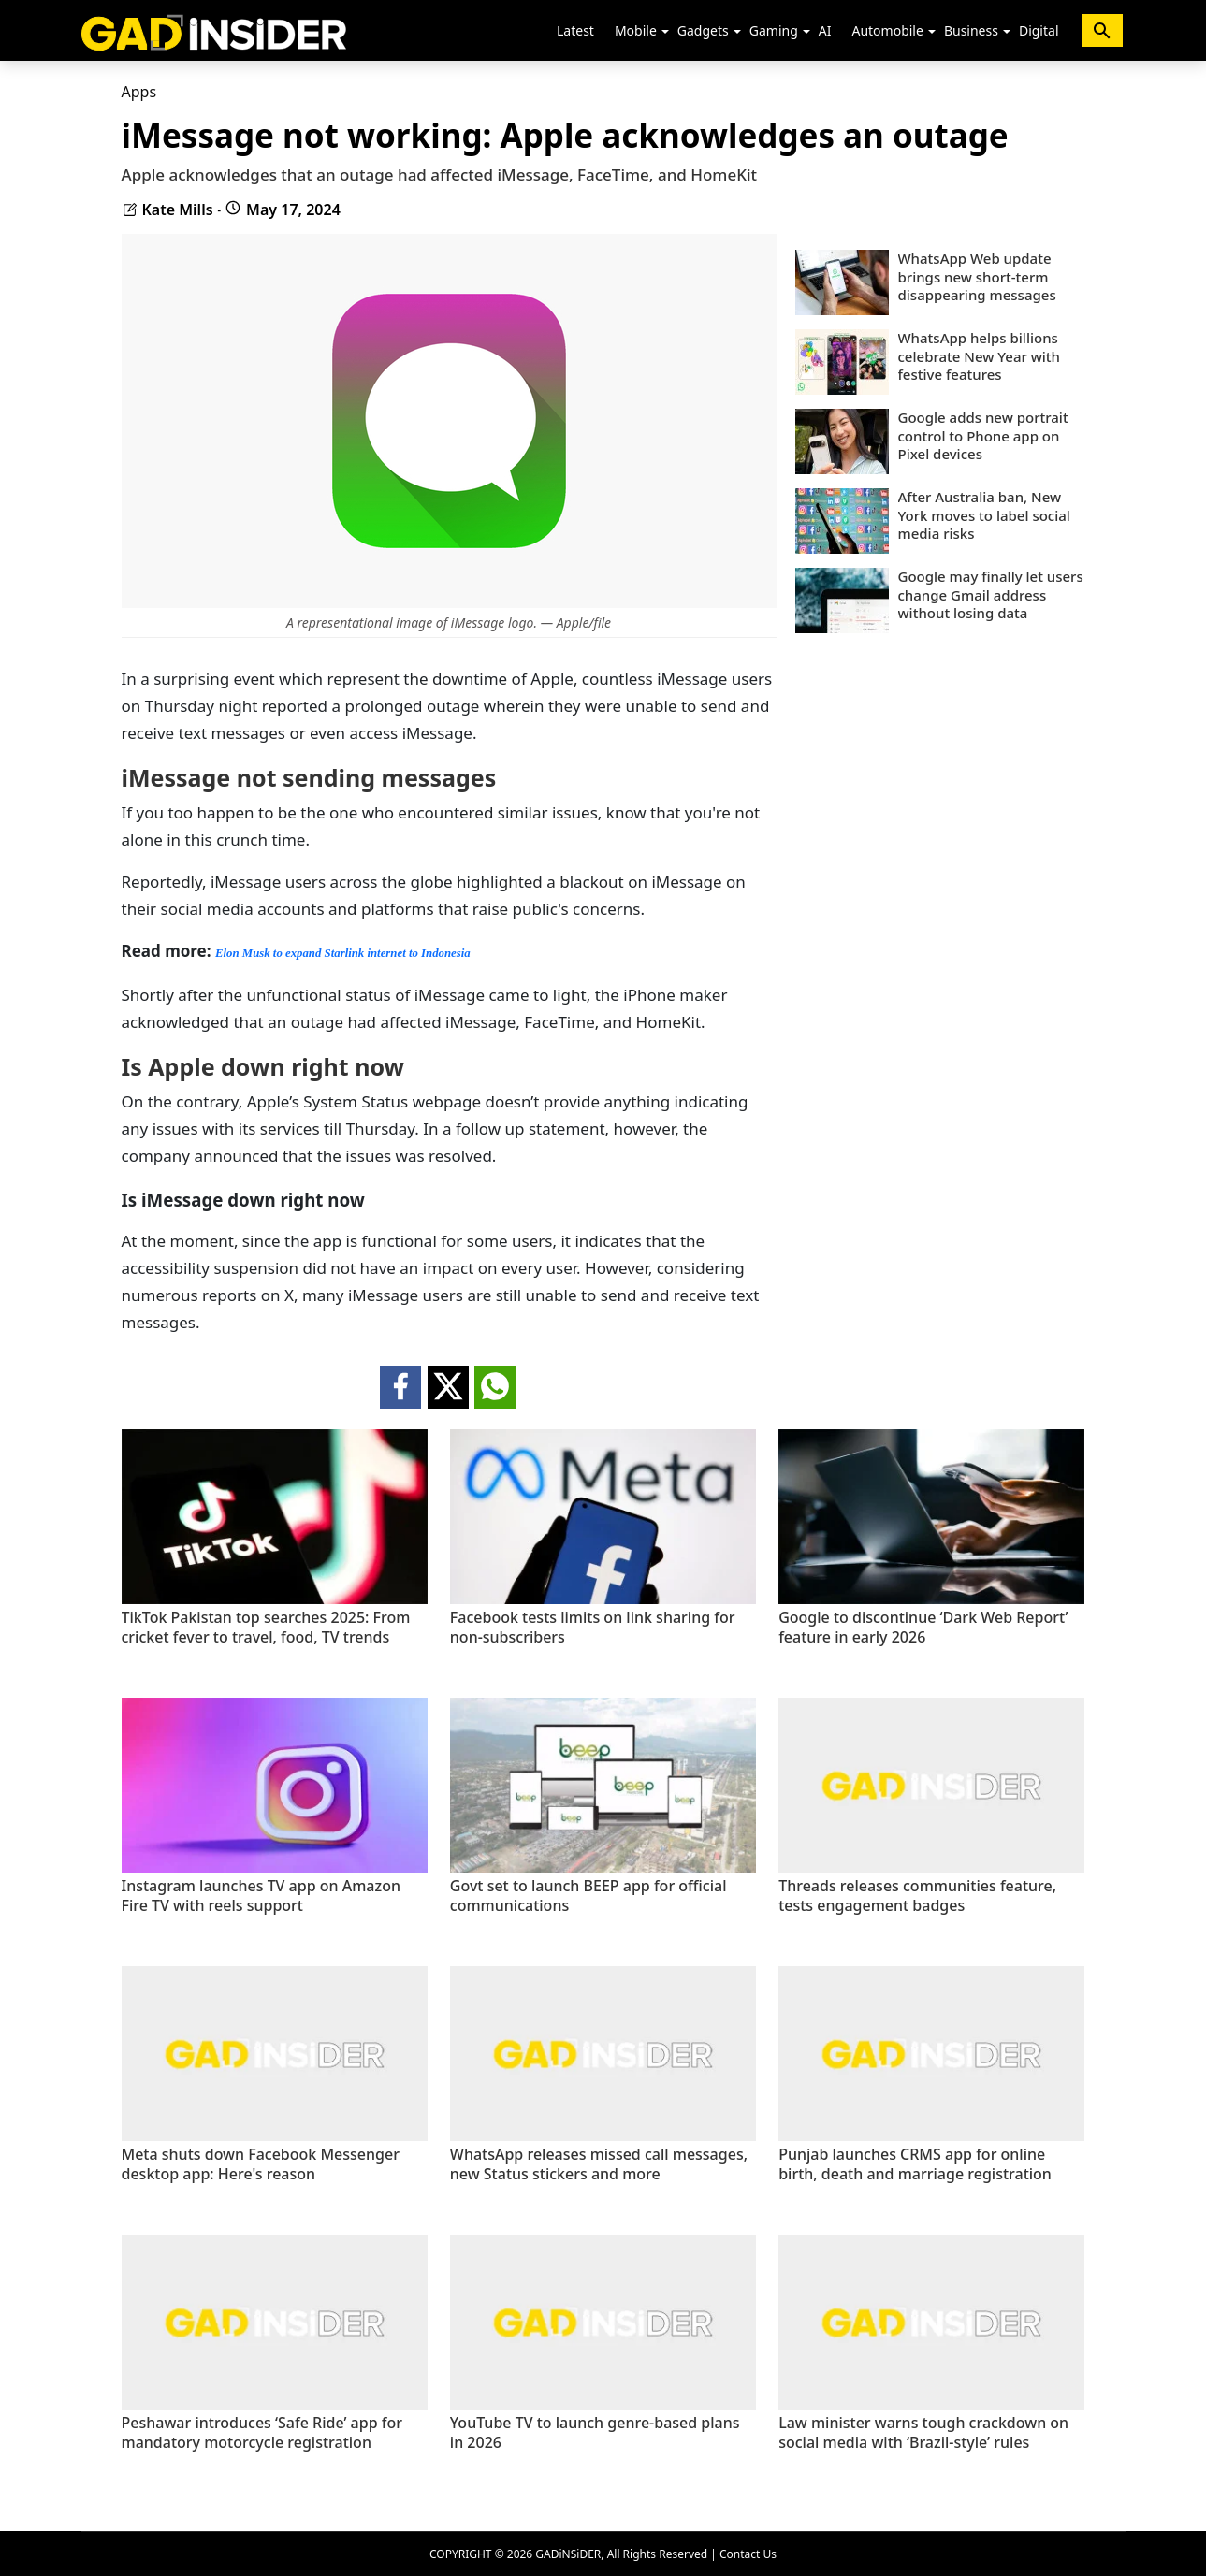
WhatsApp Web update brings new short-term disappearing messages (977, 277)
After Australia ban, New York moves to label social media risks (984, 515)
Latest (575, 30)
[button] (665, 32)
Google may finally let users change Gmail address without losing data (990, 595)
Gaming (773, 30)
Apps (139, 91)
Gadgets (703, 30)
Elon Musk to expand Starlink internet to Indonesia (343, 953)
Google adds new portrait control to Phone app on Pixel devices (983, 436)
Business (971, 30)
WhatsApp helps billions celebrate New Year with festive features (979, 356)
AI (825, 30)
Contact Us (748, 2554)
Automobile (887, 30)
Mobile (636, 30)
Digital (1039, 30)
